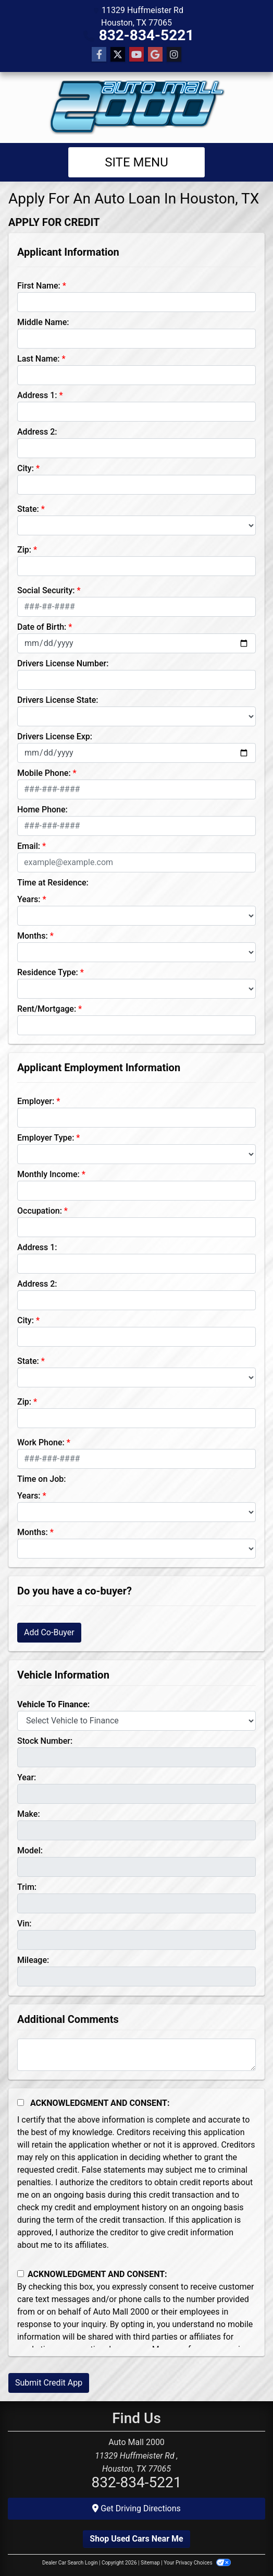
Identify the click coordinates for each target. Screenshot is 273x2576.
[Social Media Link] (174, 55)
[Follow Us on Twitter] (117, 55)
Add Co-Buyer (49, 1632)
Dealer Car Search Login (70, 2563)
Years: (29, 899)
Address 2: (37, 432)
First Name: (38, 286)
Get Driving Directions (136, 2508)
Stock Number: (44, 1741)
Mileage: (33, 1960)
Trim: (26, 1887)
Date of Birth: (41, 627)
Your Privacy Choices (197, 2563)
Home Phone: (42, 809)
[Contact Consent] (20, 2273)
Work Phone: (41, 1442)
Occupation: (39, 1211)
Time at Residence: (53, 883)
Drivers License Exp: (54, 736)
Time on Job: (41, 1479)
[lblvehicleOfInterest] (136, 1721)
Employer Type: (45, 1138)
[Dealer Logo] (136, 107)
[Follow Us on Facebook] (99, 55)
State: (28, 509)
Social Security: (46, 590)
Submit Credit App (48, 2383)
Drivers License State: (57, 700)
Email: (28, 846)
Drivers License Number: (62, 663)
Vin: (24, 1923)
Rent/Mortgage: (46, 1009)
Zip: (24, 550)
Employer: (35, 1101)
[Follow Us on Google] (155, 55)
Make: (28, 1814)
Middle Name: (43, 322)
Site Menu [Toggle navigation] (136, 162)
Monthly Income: (48, 1174)
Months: (32, 936)
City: (25, 468)
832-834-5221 (146, 35)
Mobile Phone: (44, 773)
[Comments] (136, 2055)
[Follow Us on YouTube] (136, 55)
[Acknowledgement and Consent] (20, 2102)
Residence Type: (47, 972)
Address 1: (37, 395)
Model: (30, 1850)
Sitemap (150, 2563)
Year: (26, 1777)
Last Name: (38, 359)
